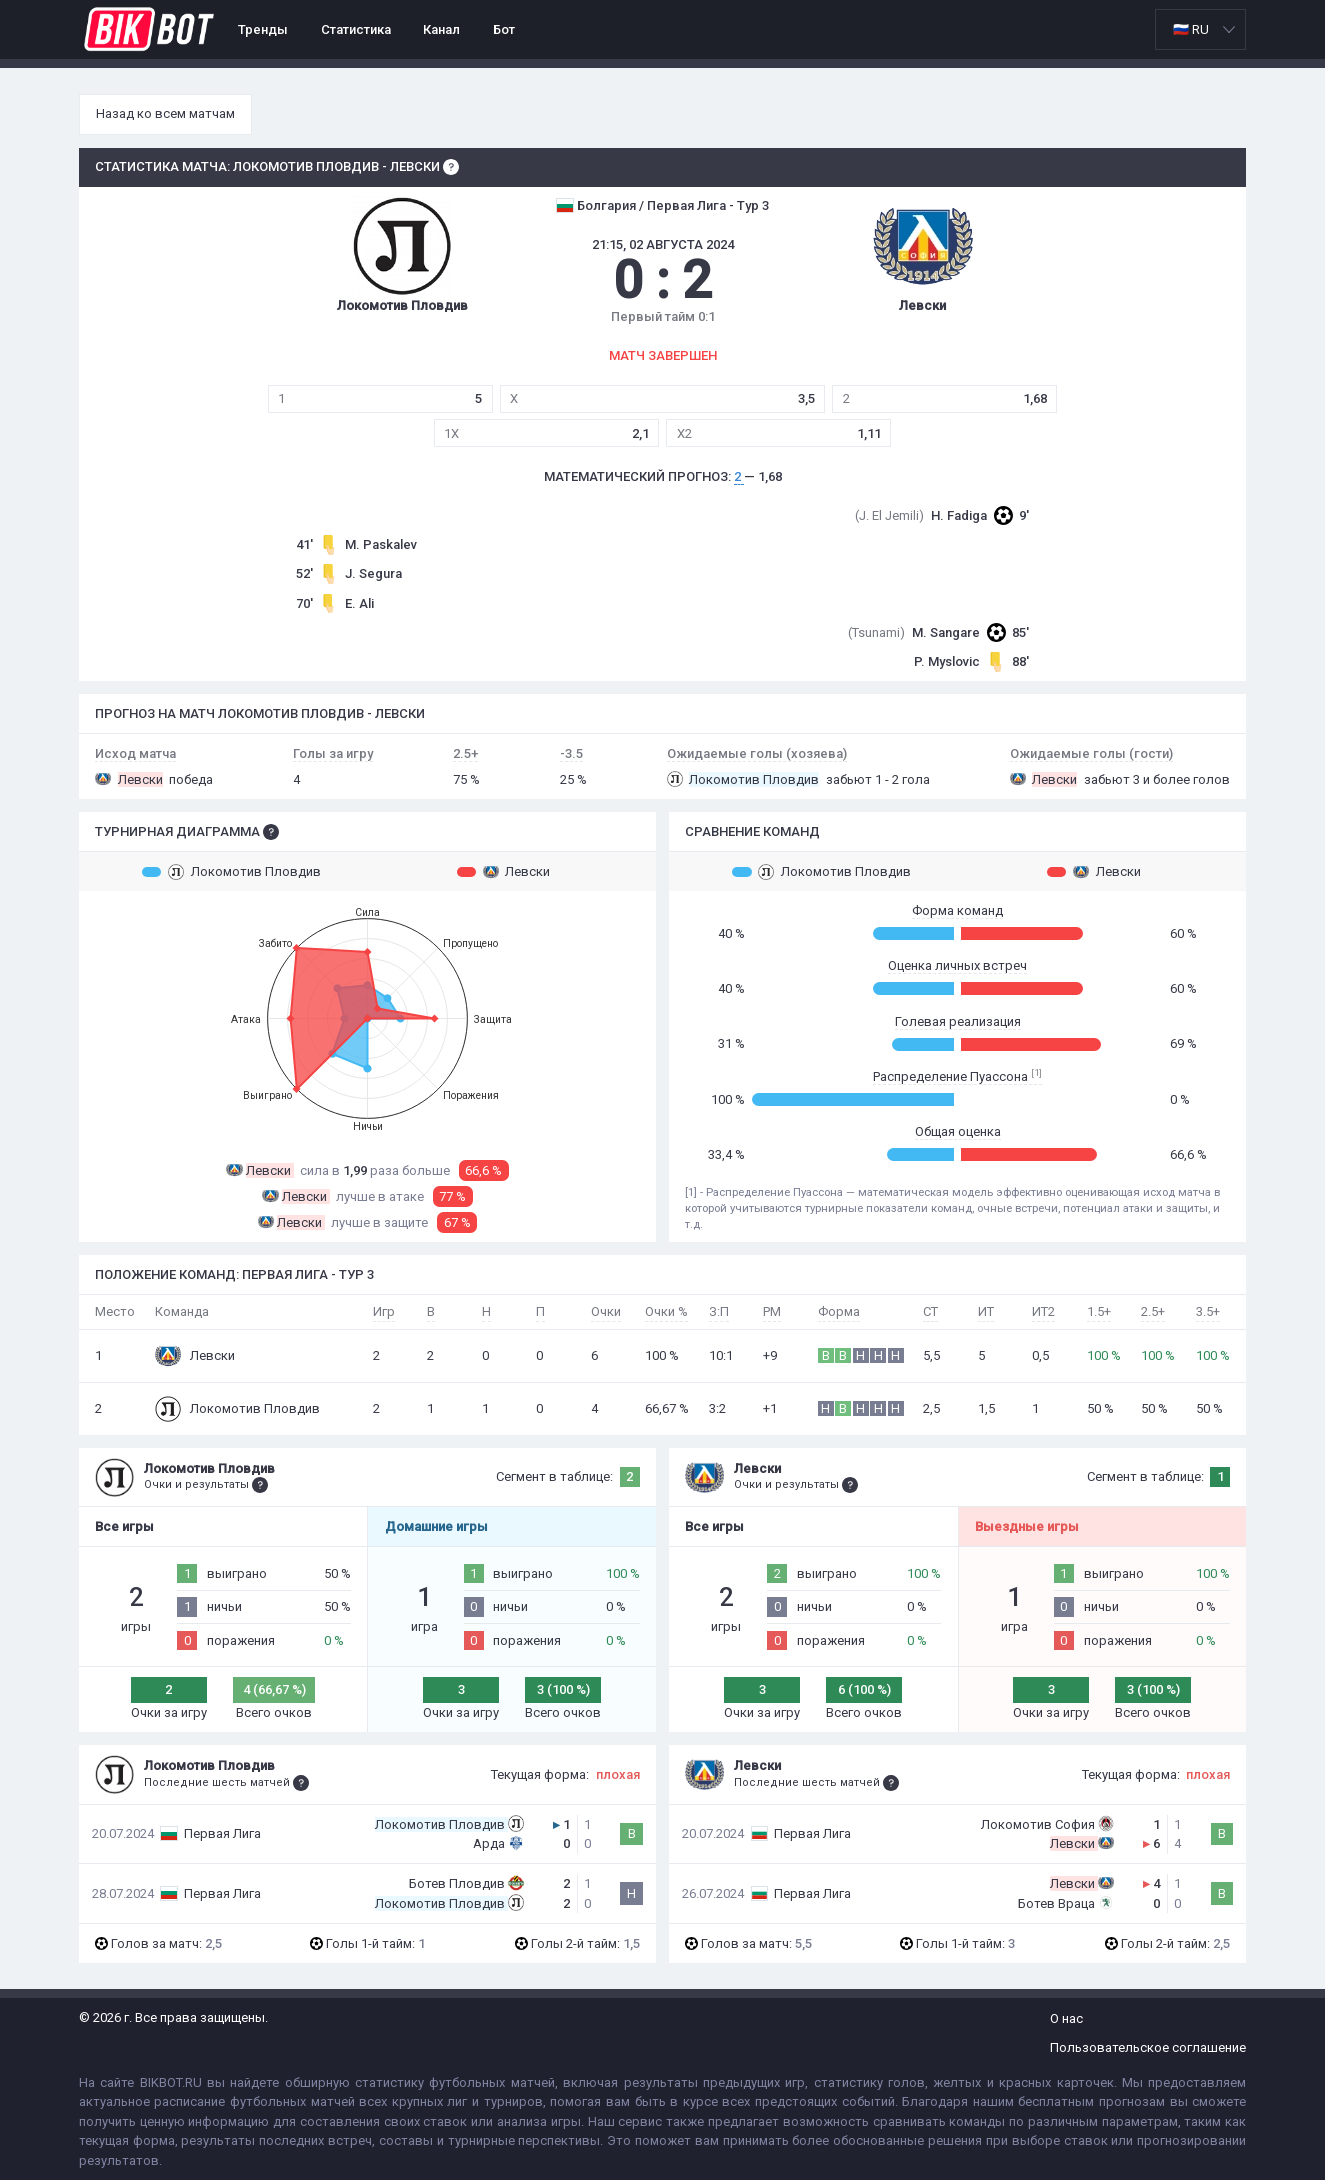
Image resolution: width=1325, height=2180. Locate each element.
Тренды (263, 29)
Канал (441, 29)
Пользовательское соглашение (1148, 2047)
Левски (504, 872)
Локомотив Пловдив (231, 872)
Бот (504, 29)
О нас (1066, 2018)
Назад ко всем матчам (165, 113)
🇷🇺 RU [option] (1191, 29)
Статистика (356, 29)
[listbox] (1200, 29)
